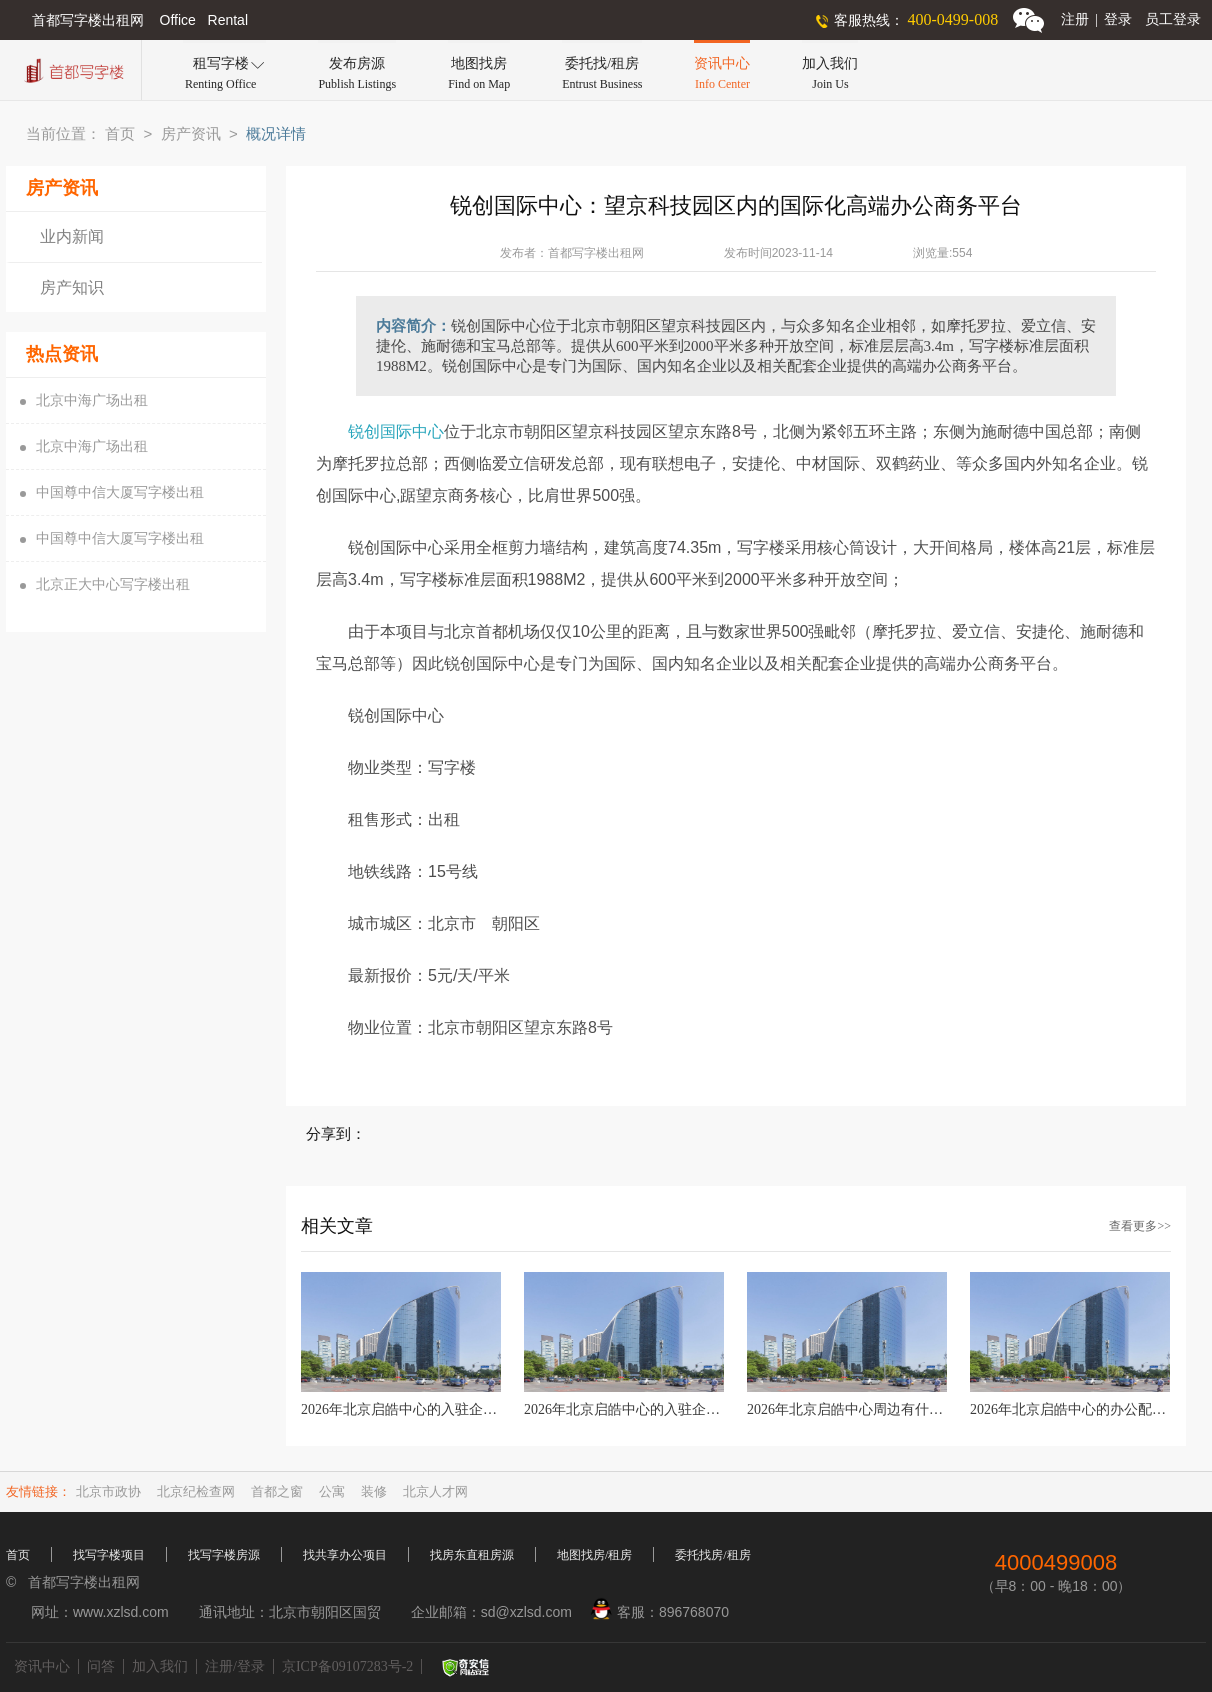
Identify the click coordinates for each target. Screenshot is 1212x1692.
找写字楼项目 (109, 1555)
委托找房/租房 (712, 1555)
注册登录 (1096, 19)
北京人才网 (435, 1491)
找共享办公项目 (345, 1555)
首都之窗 (277, 1491)
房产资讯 (191, 134)
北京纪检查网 (196, 1491)
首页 (120, 134)
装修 (374, 1491)
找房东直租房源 (472, 1555)
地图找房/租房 (594, 1555)
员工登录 (1173, 19)
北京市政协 (108, 1491)
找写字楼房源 (224, 1555)
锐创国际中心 (396, 431)
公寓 (332, 1491)
